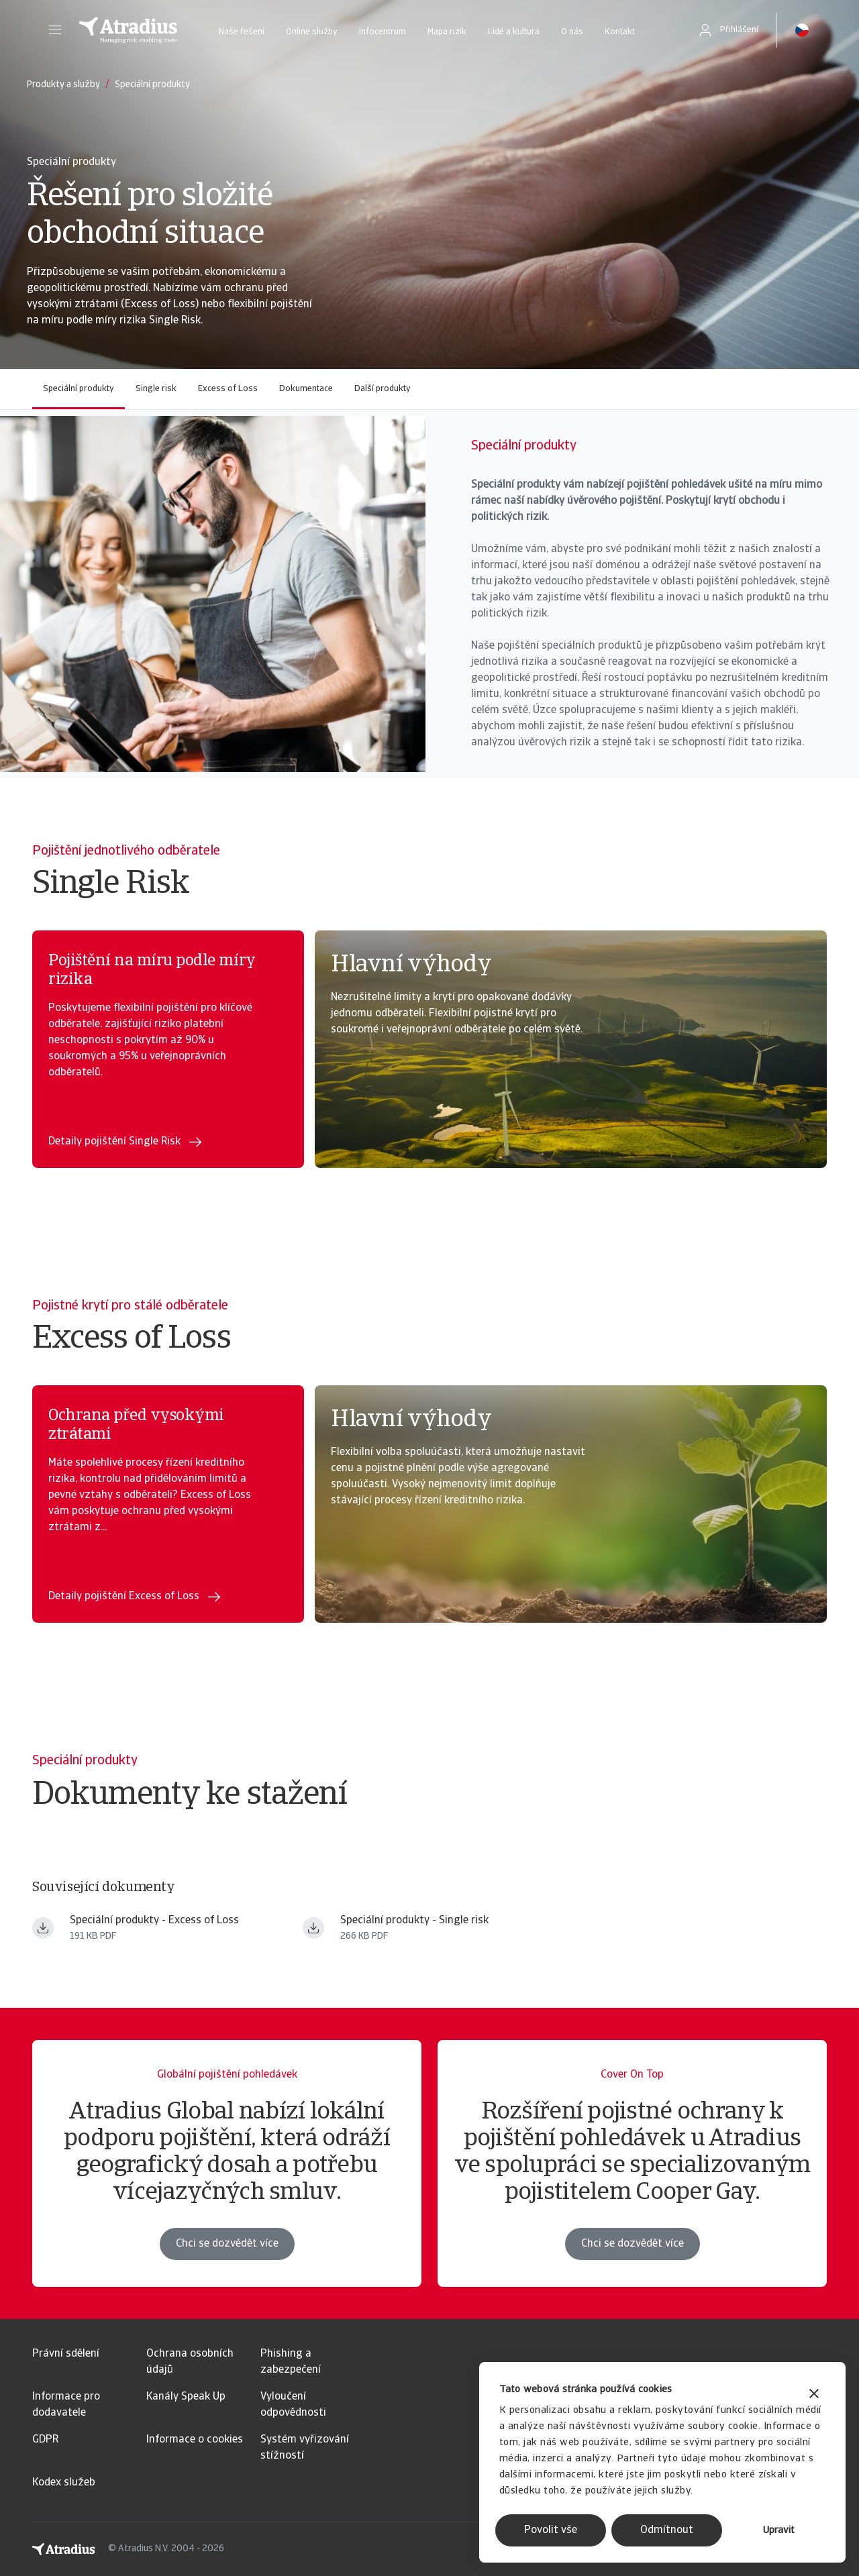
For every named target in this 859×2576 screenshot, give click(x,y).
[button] (55, 30)
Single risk (156, 388)
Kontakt (620, 32)
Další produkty (382, 388)
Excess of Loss (228, 388)
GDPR (45, 2439)
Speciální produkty (78, 388)
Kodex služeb (63, 2482)
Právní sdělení (65, 2354)
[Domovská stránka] (128, 30)
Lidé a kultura (514, 32)
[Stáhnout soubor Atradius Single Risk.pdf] (313, 1928)
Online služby (312, 32)
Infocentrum (382, 32)
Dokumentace (306, 388)
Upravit (779, 2531)
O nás (572, 32)
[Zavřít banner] (814, 2395)
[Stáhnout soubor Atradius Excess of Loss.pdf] (43, 1928)
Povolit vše (550, 2530)
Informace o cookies (194, 2439)
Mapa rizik (446, 32)
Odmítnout (666, 2530)
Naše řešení (241, 32)
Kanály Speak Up (185, 2397)
